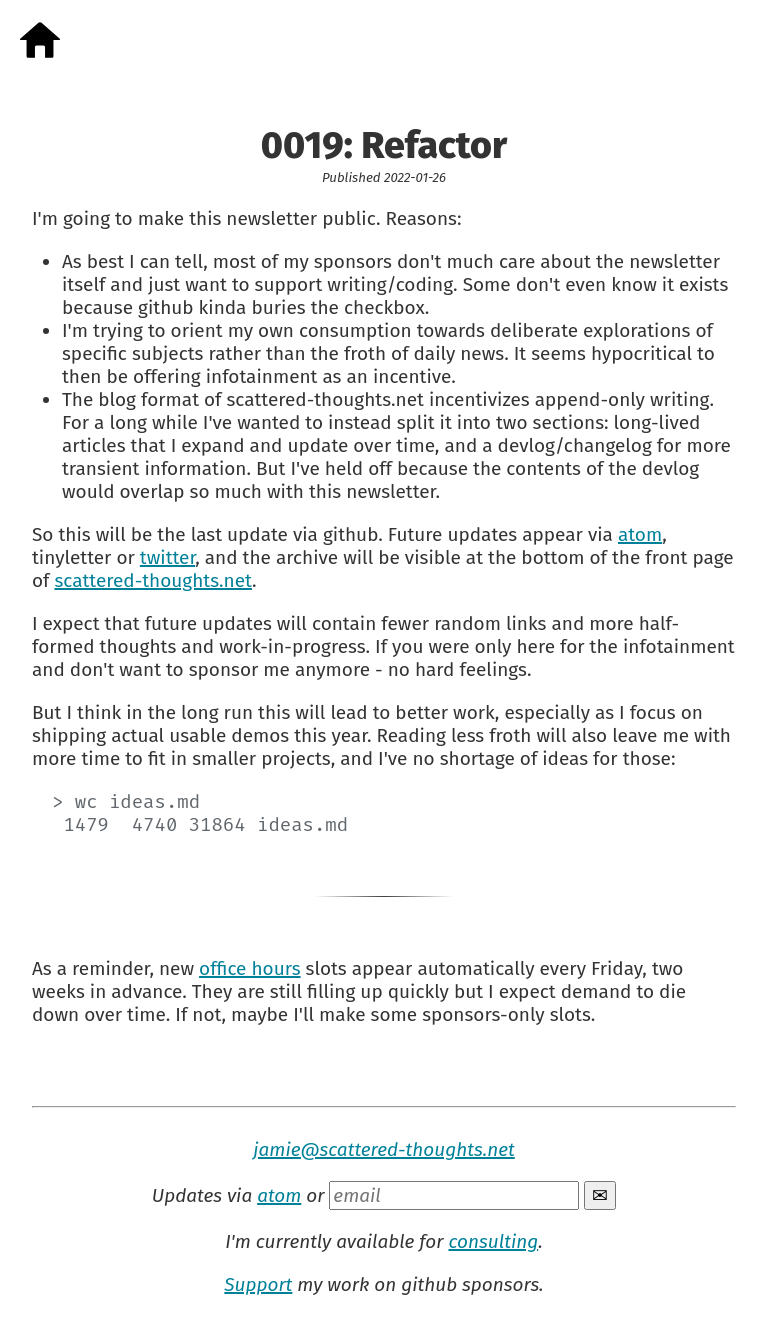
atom (640, 534)
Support (258, 1284)
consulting (493, 1241)
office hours (250, 968)
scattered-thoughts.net (152, 580)
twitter (167, 557)
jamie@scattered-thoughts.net (384, 1149)
